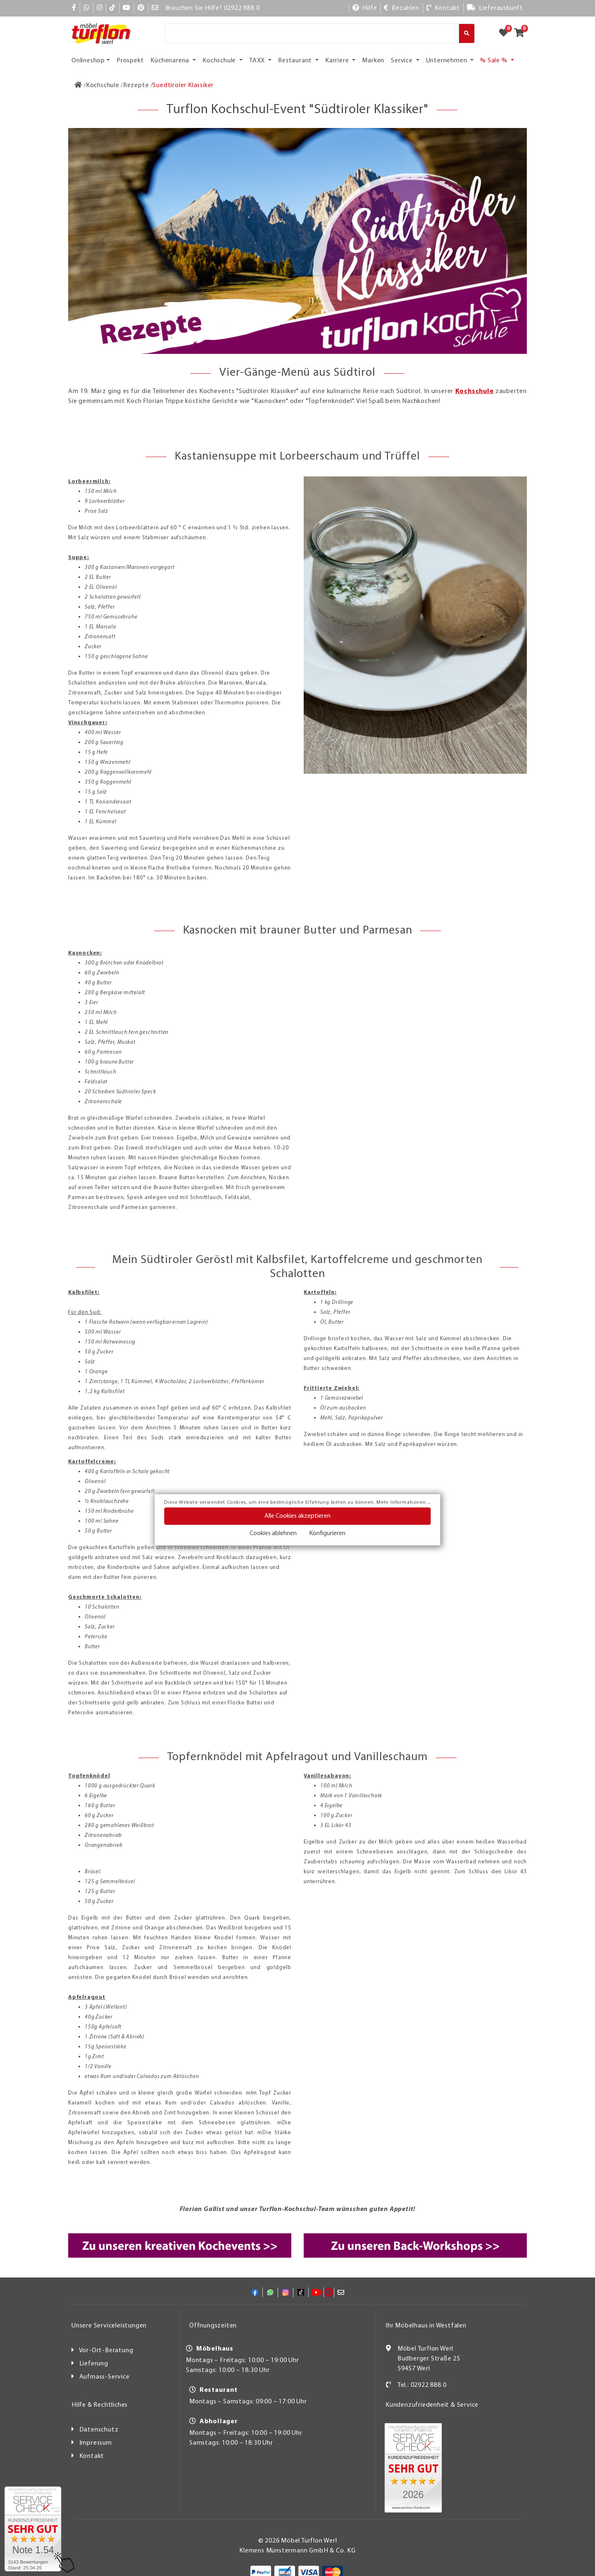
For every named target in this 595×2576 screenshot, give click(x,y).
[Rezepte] (136, 85)
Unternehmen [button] (447, 60)
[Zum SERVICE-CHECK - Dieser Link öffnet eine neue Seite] (32, 2529)
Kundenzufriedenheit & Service (432, 2405)
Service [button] (402, 60)
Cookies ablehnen (273, 1533)
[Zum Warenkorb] (522, 33)
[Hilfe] (365, 8)
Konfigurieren (327, 1533)
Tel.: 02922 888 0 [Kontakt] (422, 2385)
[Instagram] (99, 8)
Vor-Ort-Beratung (106, 2350)
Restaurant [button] (296, 60)
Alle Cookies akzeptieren (297, 1516)
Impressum (95, 2443)
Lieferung (93, 2363)
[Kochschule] (102, 85)
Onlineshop (88, 60)
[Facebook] (74, 8)
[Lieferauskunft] (495, 8)
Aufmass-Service (104, 2377)
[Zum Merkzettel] (506, 33)
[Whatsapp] (86, 8)
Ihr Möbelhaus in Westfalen (426, 2325)
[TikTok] (112, 8)
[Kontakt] (443, 8)
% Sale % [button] (494, 60)
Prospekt (130, 60)
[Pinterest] (141, 8)
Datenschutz (99, 2430)
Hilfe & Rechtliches (99, 2405)
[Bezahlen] (401, 8)
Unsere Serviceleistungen (109, 2325)
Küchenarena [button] (170, 60)
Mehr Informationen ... (403, 1502)
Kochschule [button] (220, 60)
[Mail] (155, 8)
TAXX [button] (258, 60)
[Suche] (311, 33)
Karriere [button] (337, 60)
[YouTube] (126, 8)
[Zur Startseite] (78, 85)
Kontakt (92, 2456)
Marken (373, 60)
